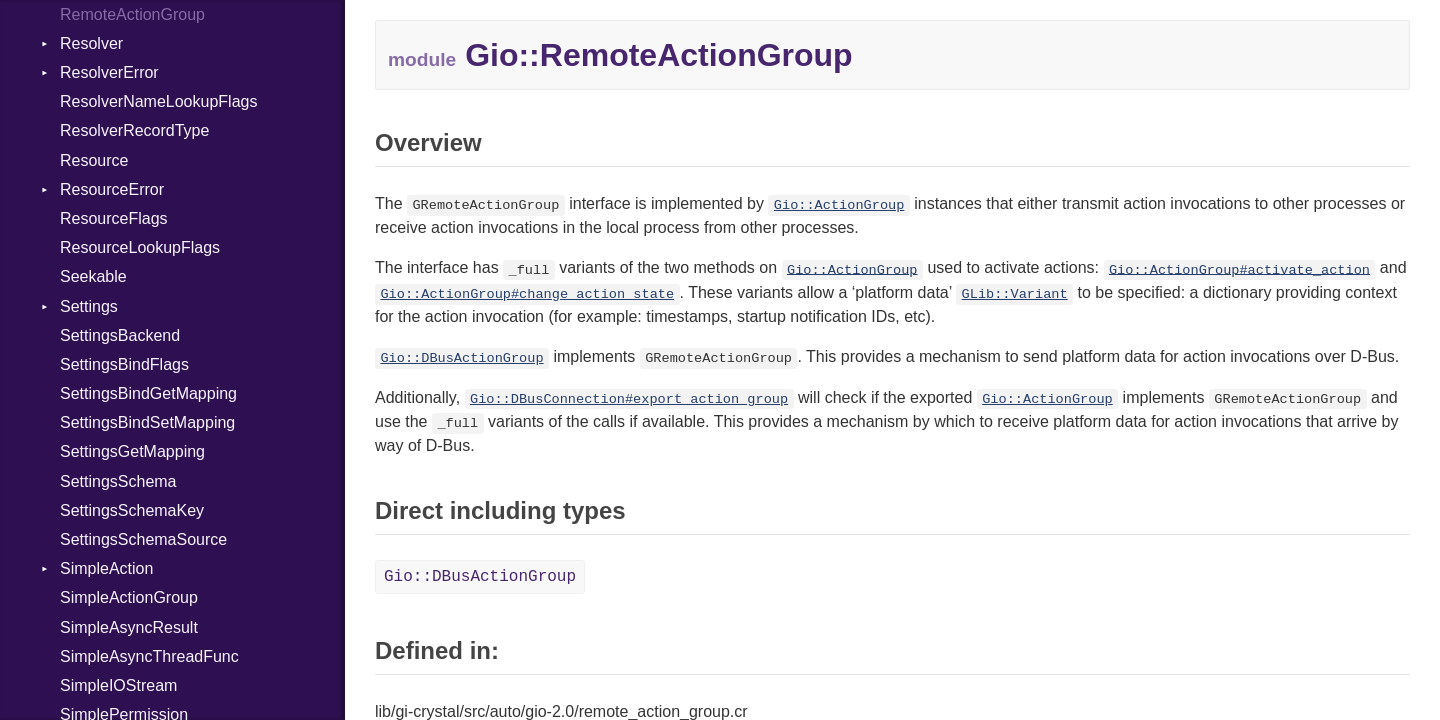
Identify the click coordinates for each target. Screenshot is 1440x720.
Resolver (91, 43)
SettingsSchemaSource (143, 539)
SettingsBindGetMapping (148, 393)
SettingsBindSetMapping (147, 422)
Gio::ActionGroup (839, 205)
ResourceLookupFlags (140, 247)
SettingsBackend (120, 335)
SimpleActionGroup (129, 597)
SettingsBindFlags (124, 364)
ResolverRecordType (134, 130)
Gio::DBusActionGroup (461, 358)
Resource (94, 160)
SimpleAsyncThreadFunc (149, 656)
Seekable (93, 276)
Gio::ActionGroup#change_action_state (527, 294)
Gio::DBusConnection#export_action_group (629, 399)
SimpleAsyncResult (129, 627)
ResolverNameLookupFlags (158, 101)
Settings (89, 306)
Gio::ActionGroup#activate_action (1239, 269)
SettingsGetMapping (132, 451)
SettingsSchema (118, 481)
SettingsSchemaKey (132, 510)
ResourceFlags (114, 218)
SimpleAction (106, 568)
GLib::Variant (1015, 294)
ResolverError (109, 72)
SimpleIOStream (118, 685)
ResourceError (112, 189)
